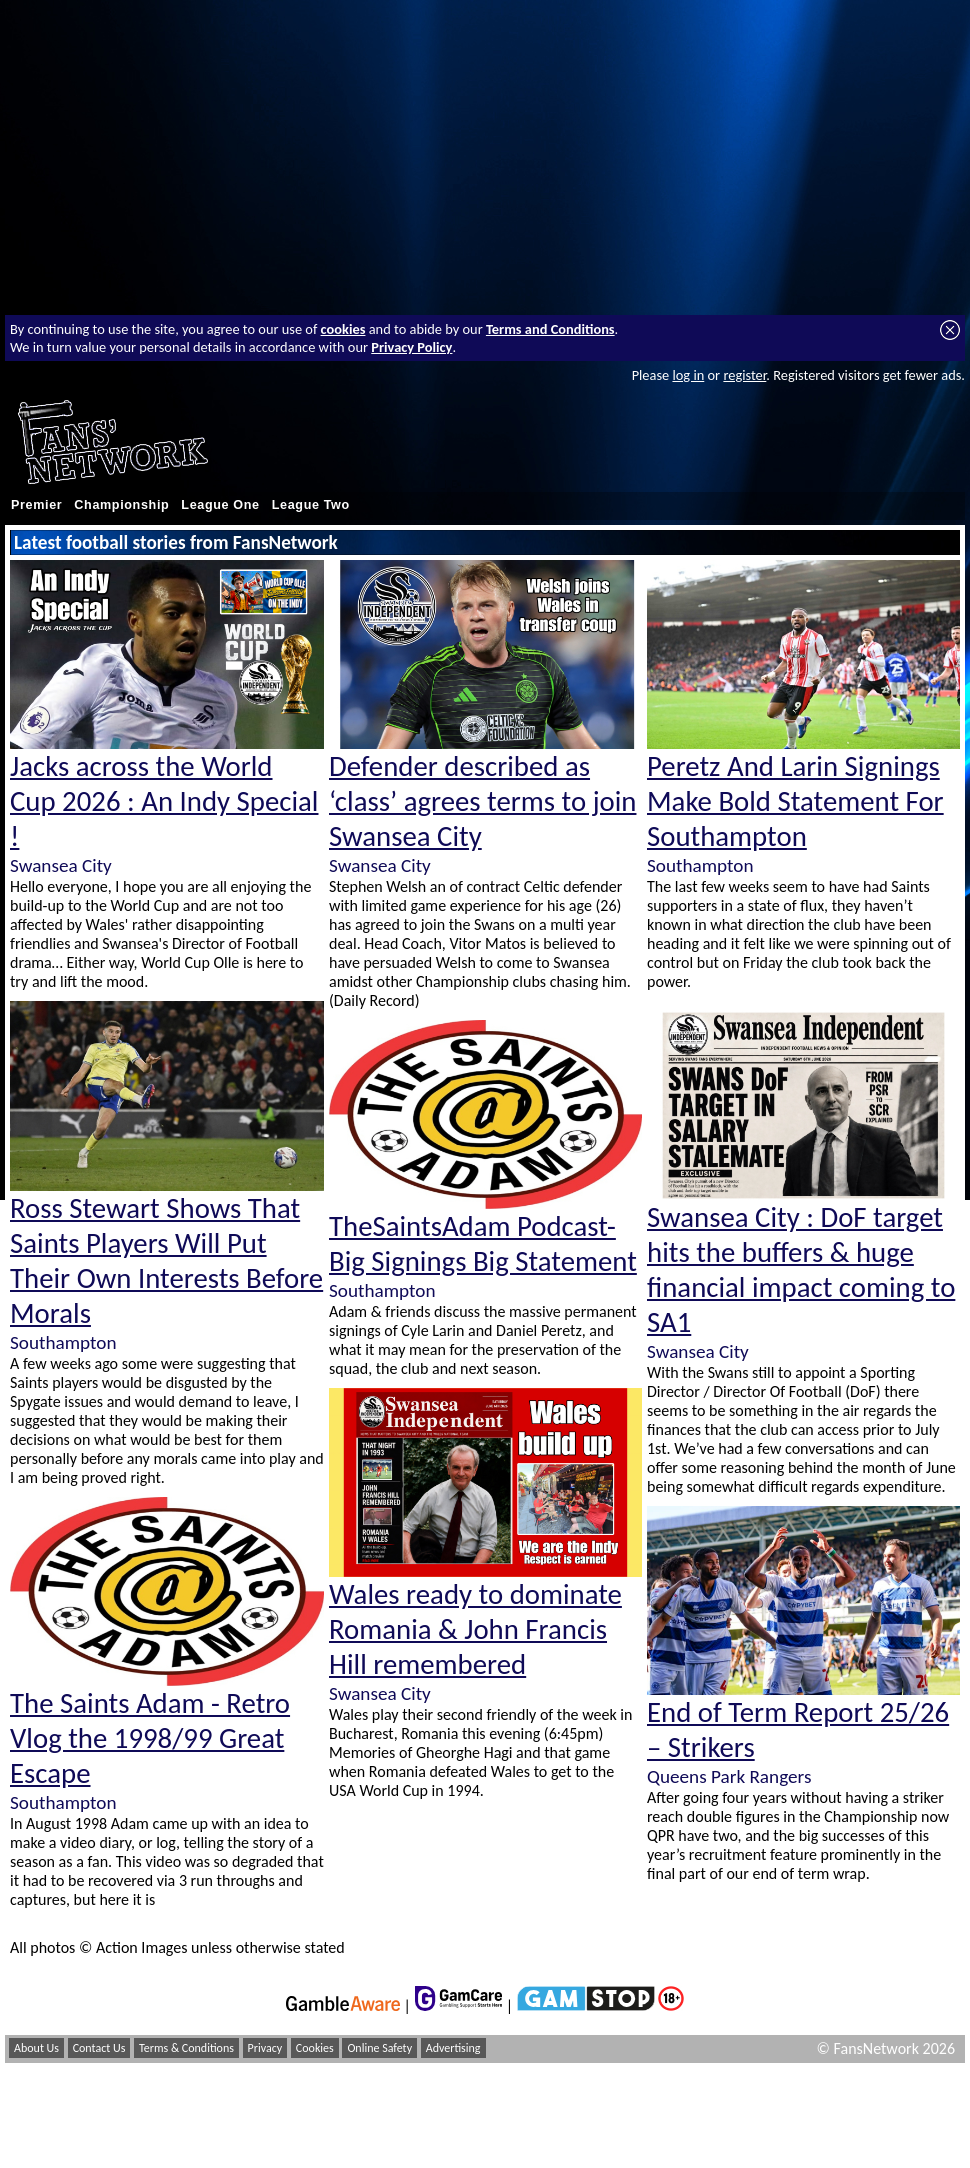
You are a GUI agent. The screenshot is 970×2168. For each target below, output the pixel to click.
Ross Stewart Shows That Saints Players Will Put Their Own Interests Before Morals (166, 1261)
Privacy (265, 2048)
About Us (36, 2048)
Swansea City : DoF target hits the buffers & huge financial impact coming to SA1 (801, 1270)
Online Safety (379, 2048)
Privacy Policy (411, 347)
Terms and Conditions (550, 329)
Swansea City (61, 865)
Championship (121, 505)
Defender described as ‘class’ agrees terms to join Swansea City (482, 801)
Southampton (63, 1342)
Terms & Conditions (186, 2048)
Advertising (453, 2048)
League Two (311, 505)
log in (688, 375)
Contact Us (99, 2048)
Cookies (315, 2048)
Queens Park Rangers (729, 1776)
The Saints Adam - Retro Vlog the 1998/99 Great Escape (150, 1738)
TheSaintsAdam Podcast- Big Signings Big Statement (483, 1244)
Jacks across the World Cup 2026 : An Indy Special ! (164, 801)
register (744, 375)
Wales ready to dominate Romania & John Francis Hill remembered (475, 1629)
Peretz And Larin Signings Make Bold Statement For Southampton (795, 801)
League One (220, 505)
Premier (36, 505)
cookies (343, 329)
